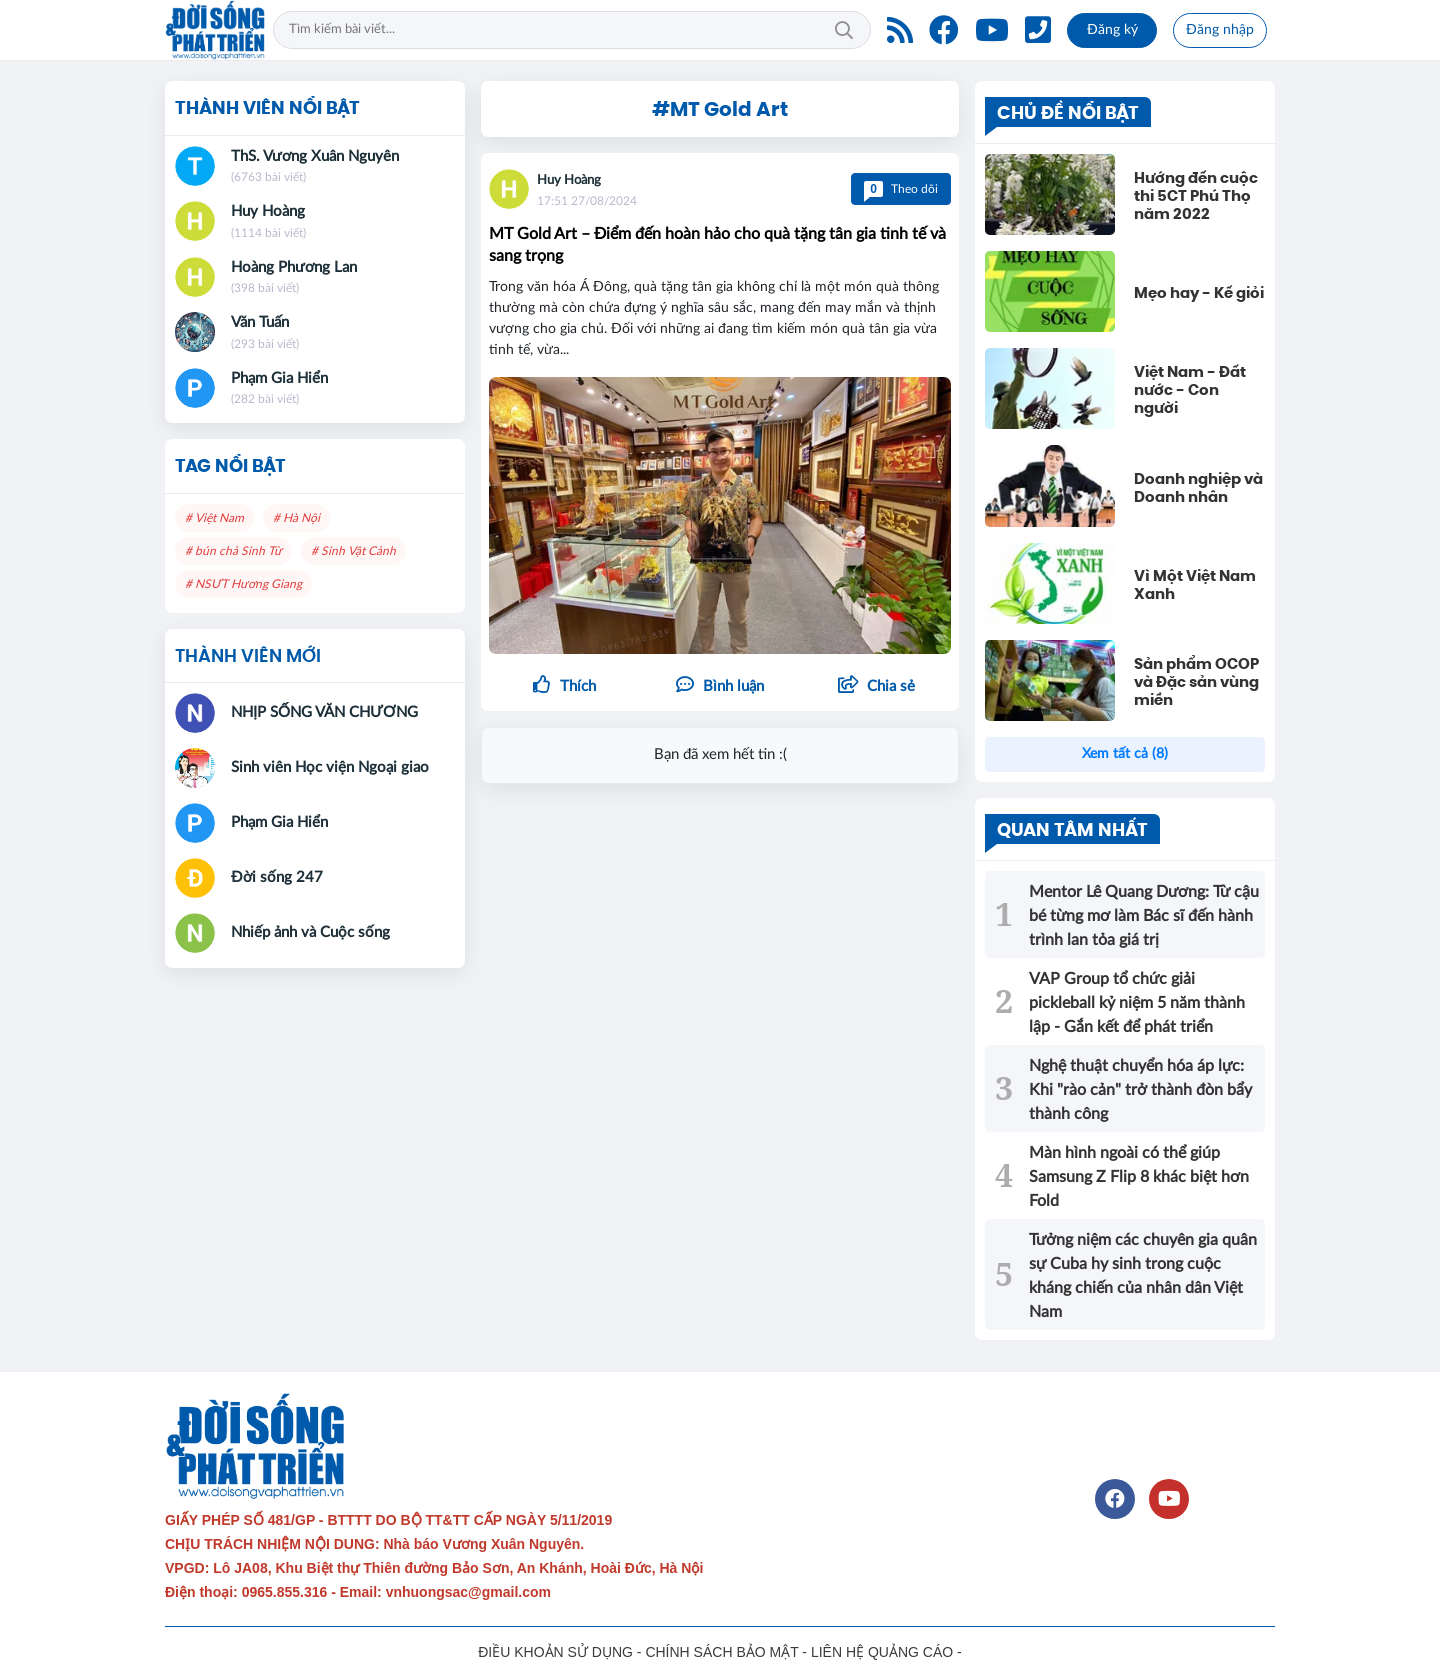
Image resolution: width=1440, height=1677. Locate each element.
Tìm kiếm (844, 30)
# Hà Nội (296, 518)
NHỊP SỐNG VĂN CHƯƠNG (324, 712)
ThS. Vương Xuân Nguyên (315, 156)
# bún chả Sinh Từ (233, 551)
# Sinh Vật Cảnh (353, 551)
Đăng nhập (1220, 30)
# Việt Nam (214, 518)
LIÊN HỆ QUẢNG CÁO (882, 1652)
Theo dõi (901, 189)
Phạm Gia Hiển (279, 378)
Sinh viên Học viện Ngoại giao (330, 767)
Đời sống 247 (277, 877)
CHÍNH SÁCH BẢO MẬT (721, 1652)
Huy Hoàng (569, 180)
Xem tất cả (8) (1125, 754)
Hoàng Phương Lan (294, 267)
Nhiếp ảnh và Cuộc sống (310, 932)
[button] (876, 687)
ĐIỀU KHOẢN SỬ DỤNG (555, 1652)
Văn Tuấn (260, 322)
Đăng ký (1112, 30)
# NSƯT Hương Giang (243, 584)
